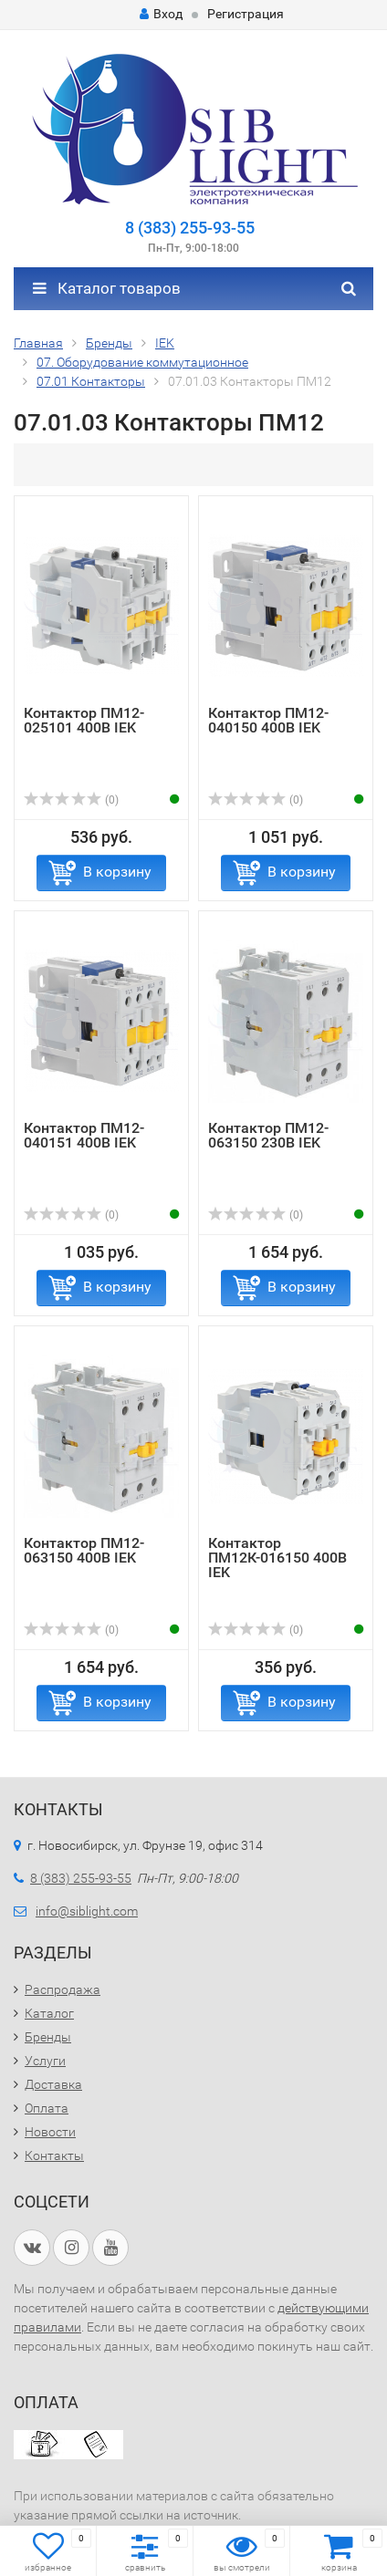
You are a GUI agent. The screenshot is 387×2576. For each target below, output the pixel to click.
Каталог (49, 2013)
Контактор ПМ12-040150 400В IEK (268, 720)
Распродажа (62, 1989)
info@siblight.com (87, 1911)
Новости (50, 2131)
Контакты (54, 2155)
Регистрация (245, 13)
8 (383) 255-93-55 (190, 227)
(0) (71, 800)
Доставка (53, 2084)
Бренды (48, 2037)
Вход (161, 13)
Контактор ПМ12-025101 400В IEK (84, 720)
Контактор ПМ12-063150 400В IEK (84, 1550)
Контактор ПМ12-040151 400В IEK (84, 1135)
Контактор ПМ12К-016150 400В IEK (277, 1557)
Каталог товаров (107, 288)
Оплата (46, 2108)
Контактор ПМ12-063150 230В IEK (268, 1135)
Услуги (45, 2060)
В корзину (117, 871)
